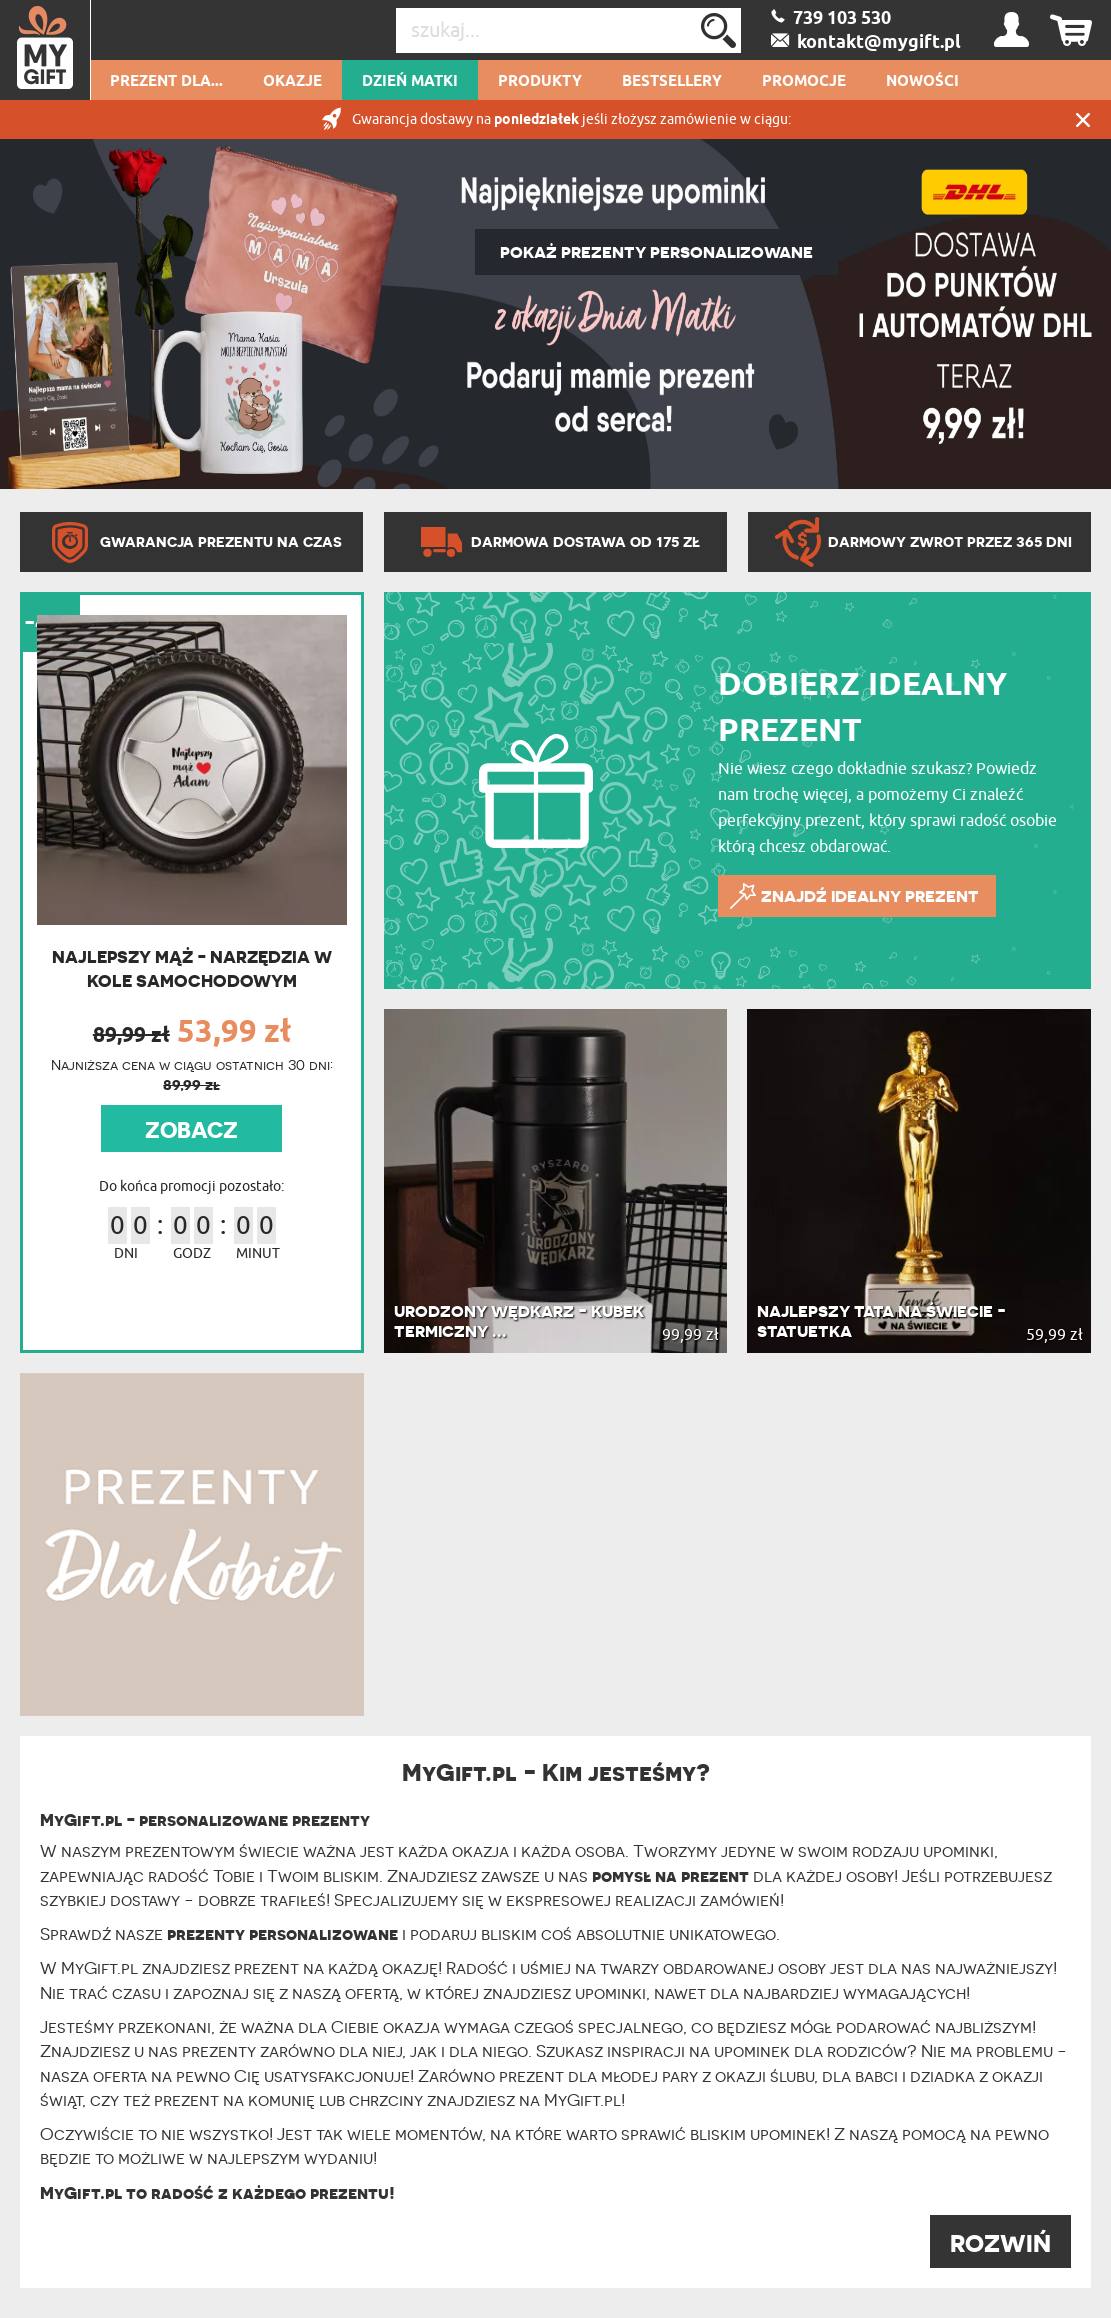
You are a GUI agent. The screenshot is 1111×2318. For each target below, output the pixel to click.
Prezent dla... (166, 82)
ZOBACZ (191, 1130)
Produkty (540, 82)
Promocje (804, 82)
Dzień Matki (410, 82)
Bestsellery (672, 82)
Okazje (292, 82)
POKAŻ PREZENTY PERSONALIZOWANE (656, 252)
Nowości (922, 82)
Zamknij (1083, 119)
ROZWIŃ (1000, 2243)
